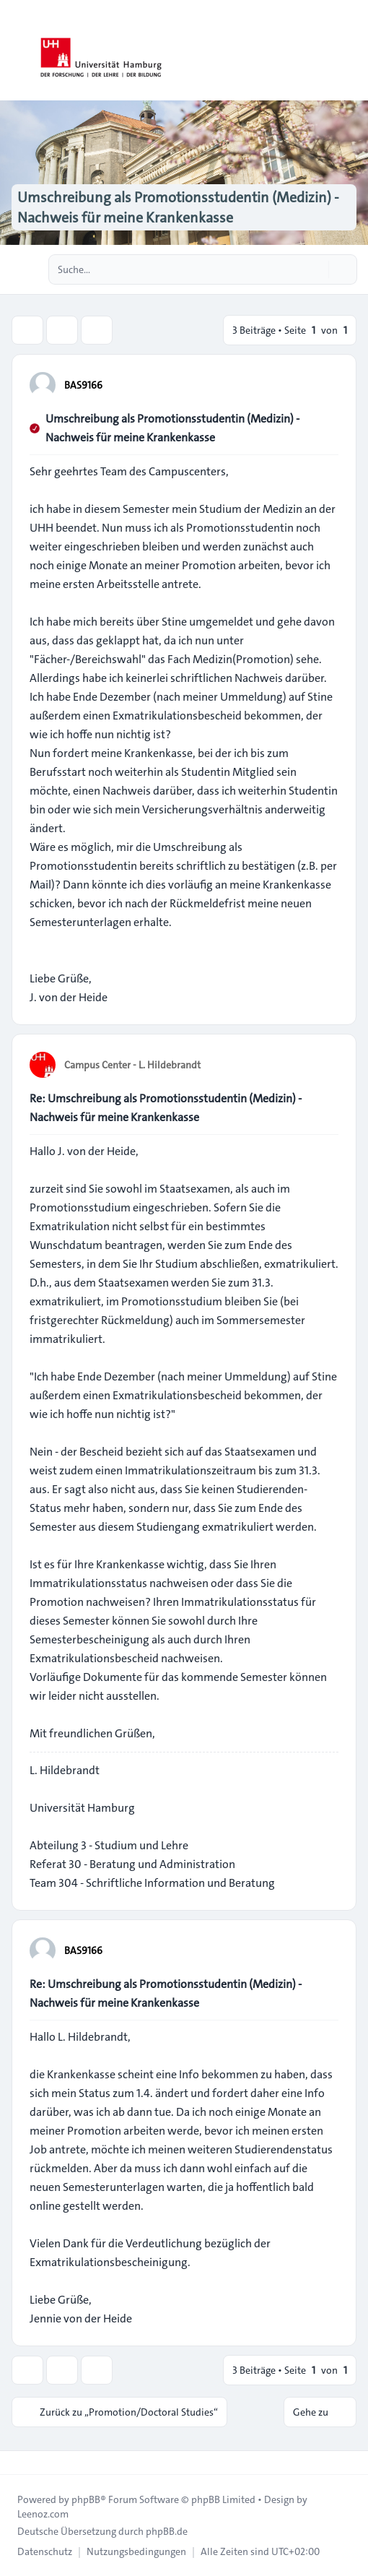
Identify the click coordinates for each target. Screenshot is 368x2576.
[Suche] (316, 269)
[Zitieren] (326, 384)
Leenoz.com (43, 2514)
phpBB (85, 2499)
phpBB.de (167, 2531)
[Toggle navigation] (350, 50)
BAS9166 (83, 385)
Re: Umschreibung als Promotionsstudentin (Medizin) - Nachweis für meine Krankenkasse (166, 1107)
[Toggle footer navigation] (17, 2462)
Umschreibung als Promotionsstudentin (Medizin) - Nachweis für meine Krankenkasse (172, 428)
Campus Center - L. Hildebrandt (132, 1065)
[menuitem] (44, 2551)
